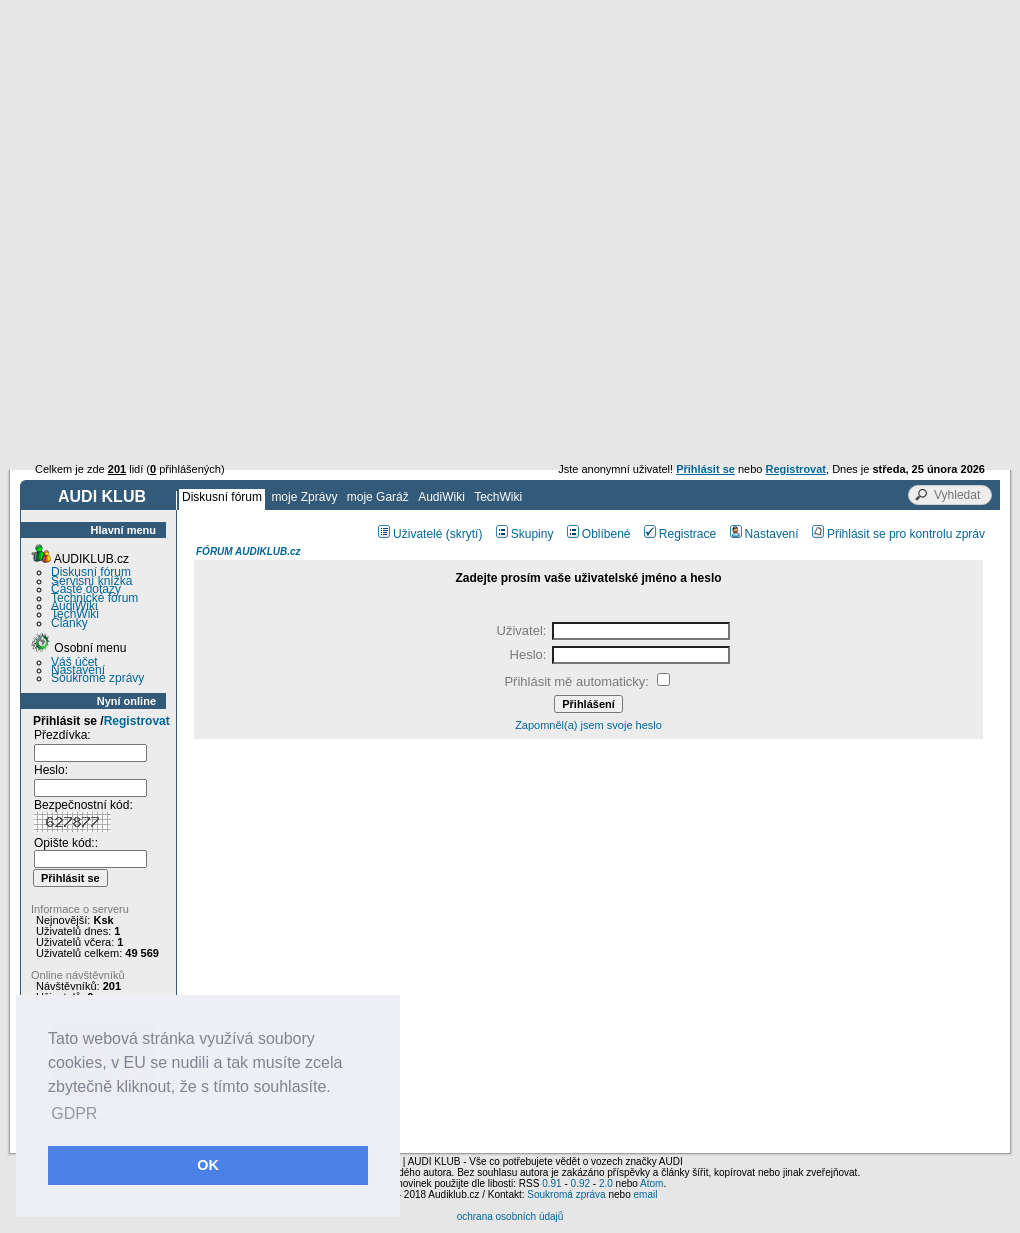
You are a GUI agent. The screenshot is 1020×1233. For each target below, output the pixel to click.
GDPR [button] (74, 1113)
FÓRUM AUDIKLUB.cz (248, 551)
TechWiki (498, 497)
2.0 (606, 1183)
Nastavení (78, 670)
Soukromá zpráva (566, 1194)
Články (69, 623)
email (645, 1194)
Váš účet (74, 662)
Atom (651, 1183)
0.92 (580, 1183)
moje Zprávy (304, 497)
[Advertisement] (510, 150)
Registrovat (137, 721)
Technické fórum (94, 598)
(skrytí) (464, 534)
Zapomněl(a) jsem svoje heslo (588, 725)
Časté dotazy (86, 589)
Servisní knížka (91, 581)
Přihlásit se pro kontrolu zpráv (898, 534)
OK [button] (208, 1165)
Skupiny (525, 534)
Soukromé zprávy (97, 678)
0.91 (551, 1183)
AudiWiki (441, 497)
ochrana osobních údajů (510, 1216)
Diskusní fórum (222, 497)
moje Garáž (378, 497)
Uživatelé (410, 534)
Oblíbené (599, 534)
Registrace (680, 534)
